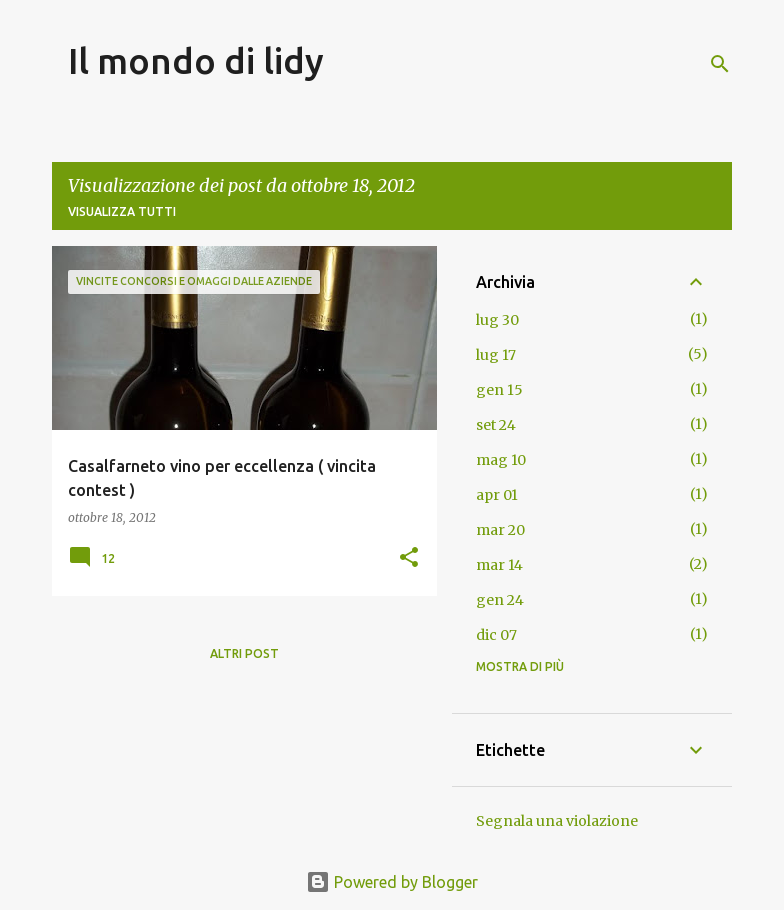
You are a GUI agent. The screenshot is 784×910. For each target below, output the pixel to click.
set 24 (496, 425)
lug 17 (496, 355)
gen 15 (499, 390)
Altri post (244, 653)
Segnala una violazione (557, 821)
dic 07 (496, 635)
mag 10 (501, 460)
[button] (409, 558)
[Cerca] (720, 64)
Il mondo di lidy (196, 60)
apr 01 (497, 495)
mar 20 (500, 530)
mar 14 (499, 565)
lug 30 (497, 320)
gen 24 (500, 600)
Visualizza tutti (122, 211)
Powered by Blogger (392, 882)
